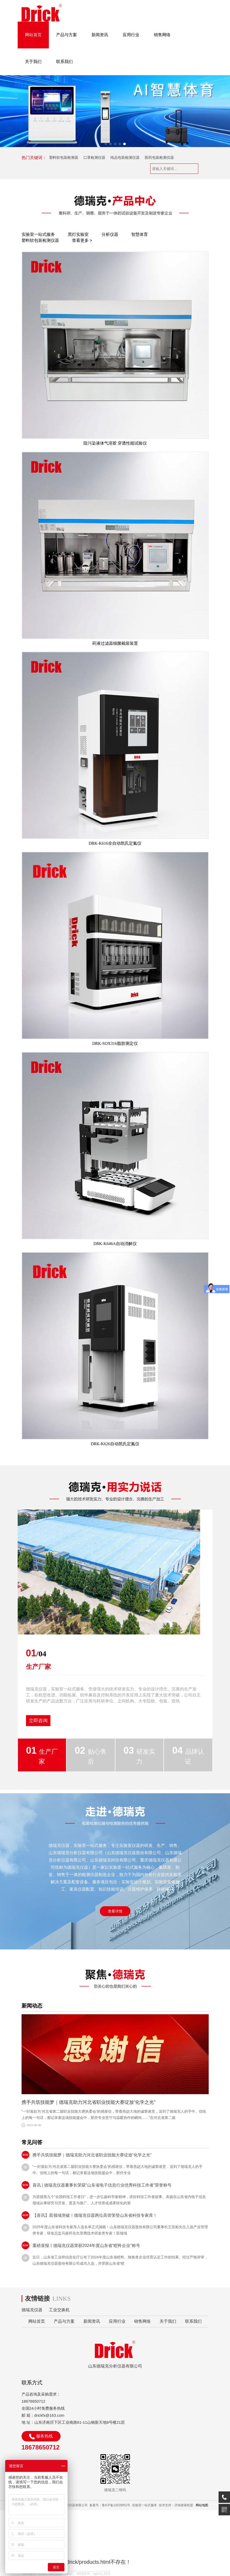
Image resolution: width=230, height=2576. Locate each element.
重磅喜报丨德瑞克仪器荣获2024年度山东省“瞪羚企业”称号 (86, 2245)
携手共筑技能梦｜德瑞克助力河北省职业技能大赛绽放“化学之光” (89, 2102)
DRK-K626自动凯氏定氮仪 (115, 1444)
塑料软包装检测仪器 (40, 240)
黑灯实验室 (78, 234)
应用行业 (131, 35)
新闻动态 (32, 2006)
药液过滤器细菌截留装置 (115, 643)
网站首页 (33, 35)
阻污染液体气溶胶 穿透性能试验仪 (115, 443)
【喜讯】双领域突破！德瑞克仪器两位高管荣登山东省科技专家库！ (94, 2215)
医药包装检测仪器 (159, 157)
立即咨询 (38, 1720)
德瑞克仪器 (32, 2310)
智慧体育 (139, 234)
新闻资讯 (99, 35)
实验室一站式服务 (38, 234)
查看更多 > (82, 240)
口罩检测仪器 (94, 157)
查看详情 (115, 1911)
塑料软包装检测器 (63, 157)
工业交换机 (59, 2310)
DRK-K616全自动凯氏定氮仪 (115, 843)
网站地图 (202, 2505)
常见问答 (32, 2142)
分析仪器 (110, 234)
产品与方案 (66, 35)
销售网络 (162, 35)
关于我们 (33, 61)
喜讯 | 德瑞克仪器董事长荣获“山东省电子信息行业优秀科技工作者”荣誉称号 (102, 2185)
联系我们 (64, 61)
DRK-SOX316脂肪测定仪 (115, 1043)
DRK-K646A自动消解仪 (114, 1243)
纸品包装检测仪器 (125, 157)
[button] (105, 144)
